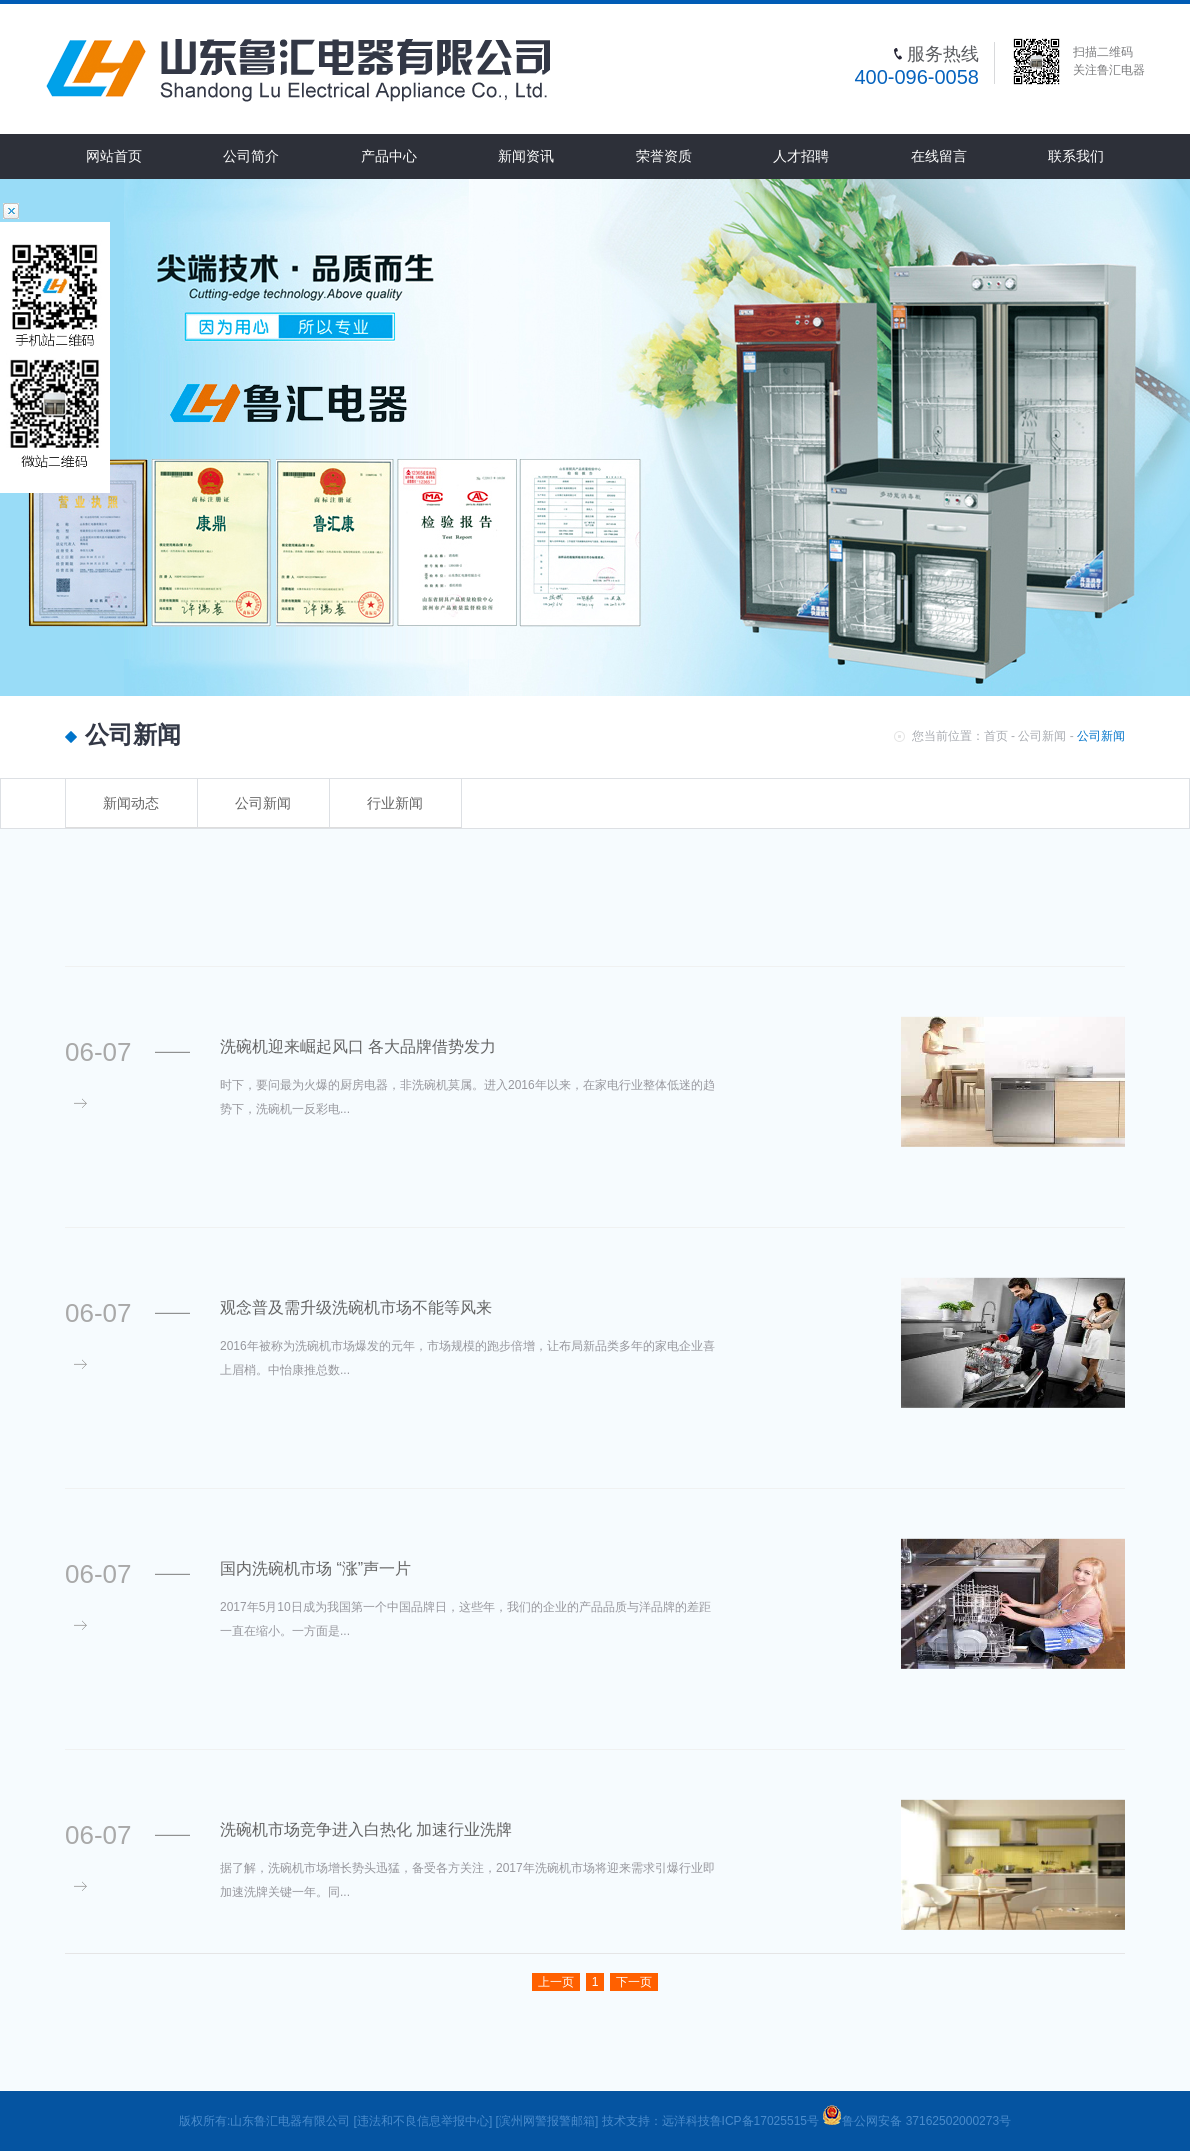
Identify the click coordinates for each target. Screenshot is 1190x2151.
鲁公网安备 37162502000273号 (916, 2121)
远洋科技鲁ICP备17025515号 (742, 2121)
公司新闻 (1042, 736)
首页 (996, 736)
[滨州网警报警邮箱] (547, 2121)
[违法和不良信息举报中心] (423, 2121)
